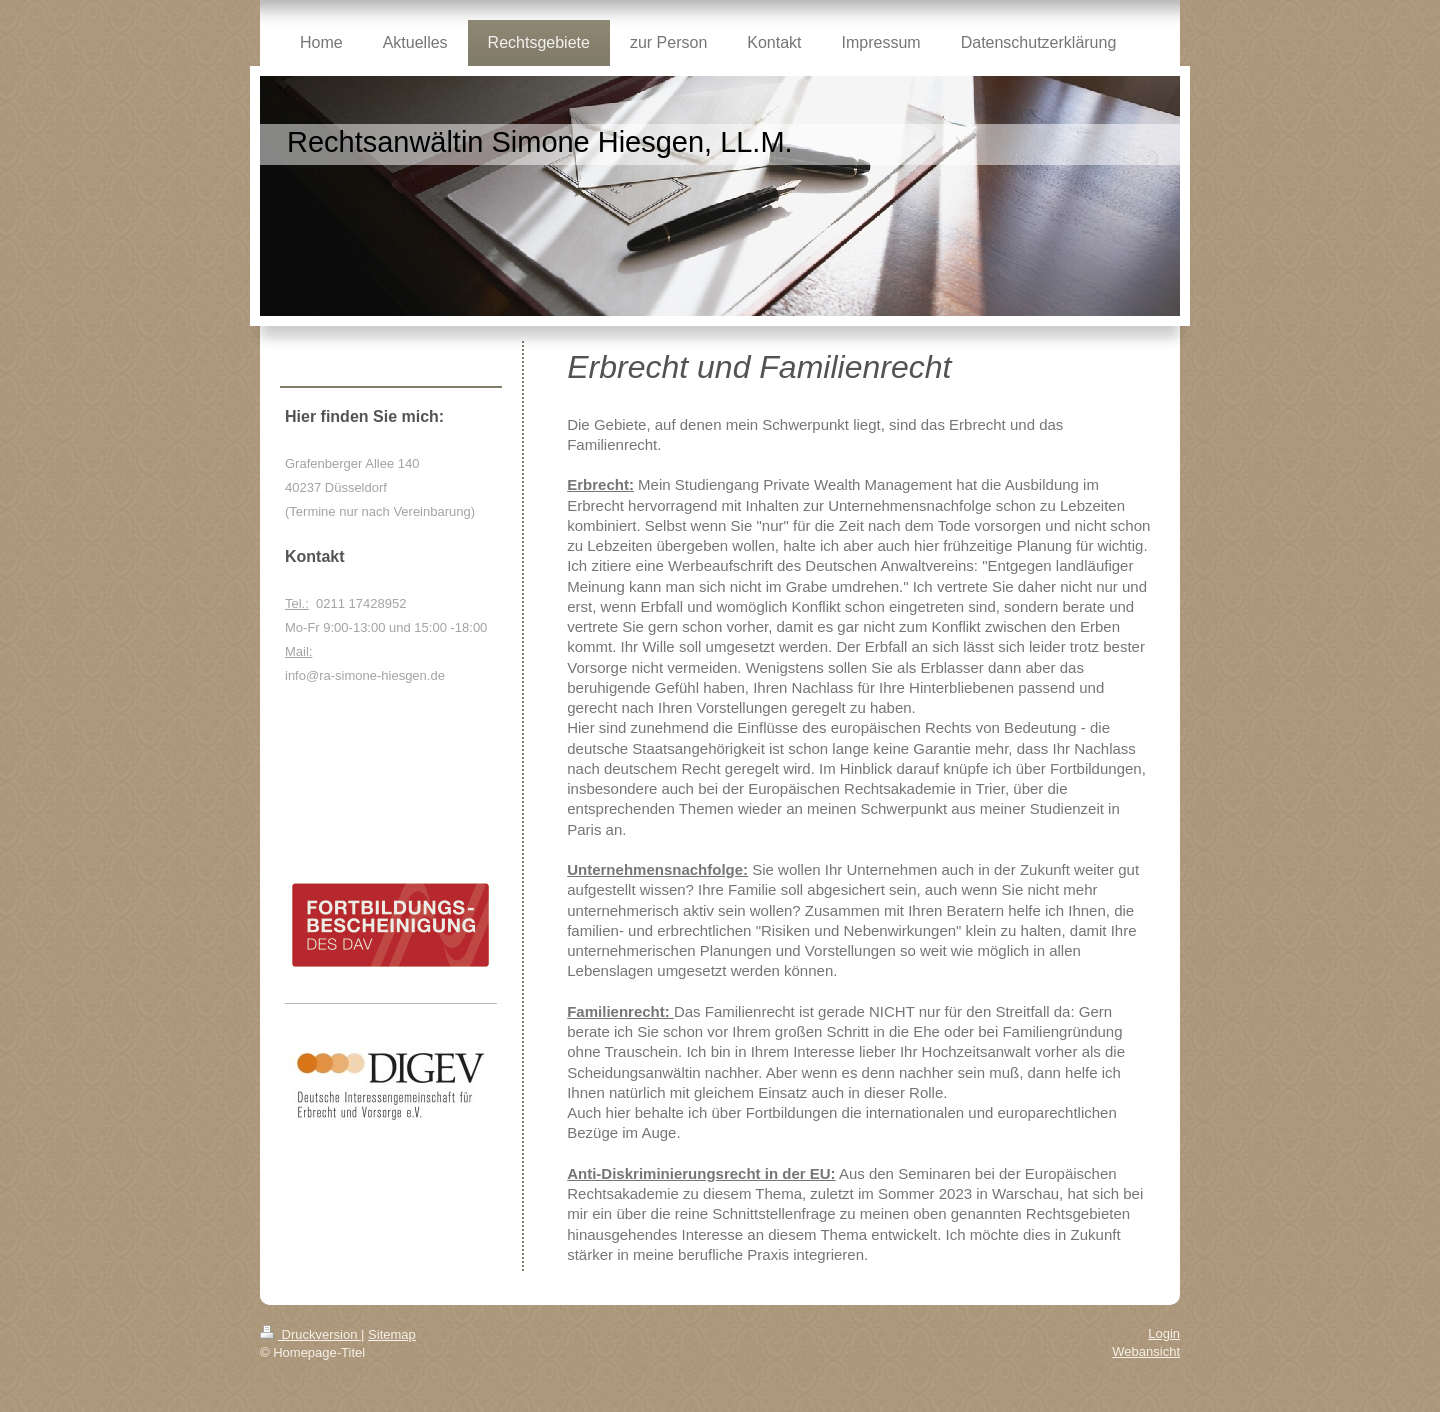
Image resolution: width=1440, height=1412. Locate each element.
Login (1164, 1333)
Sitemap (392, 1334)
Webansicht (1146, 1351)
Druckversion (310, 1334)
